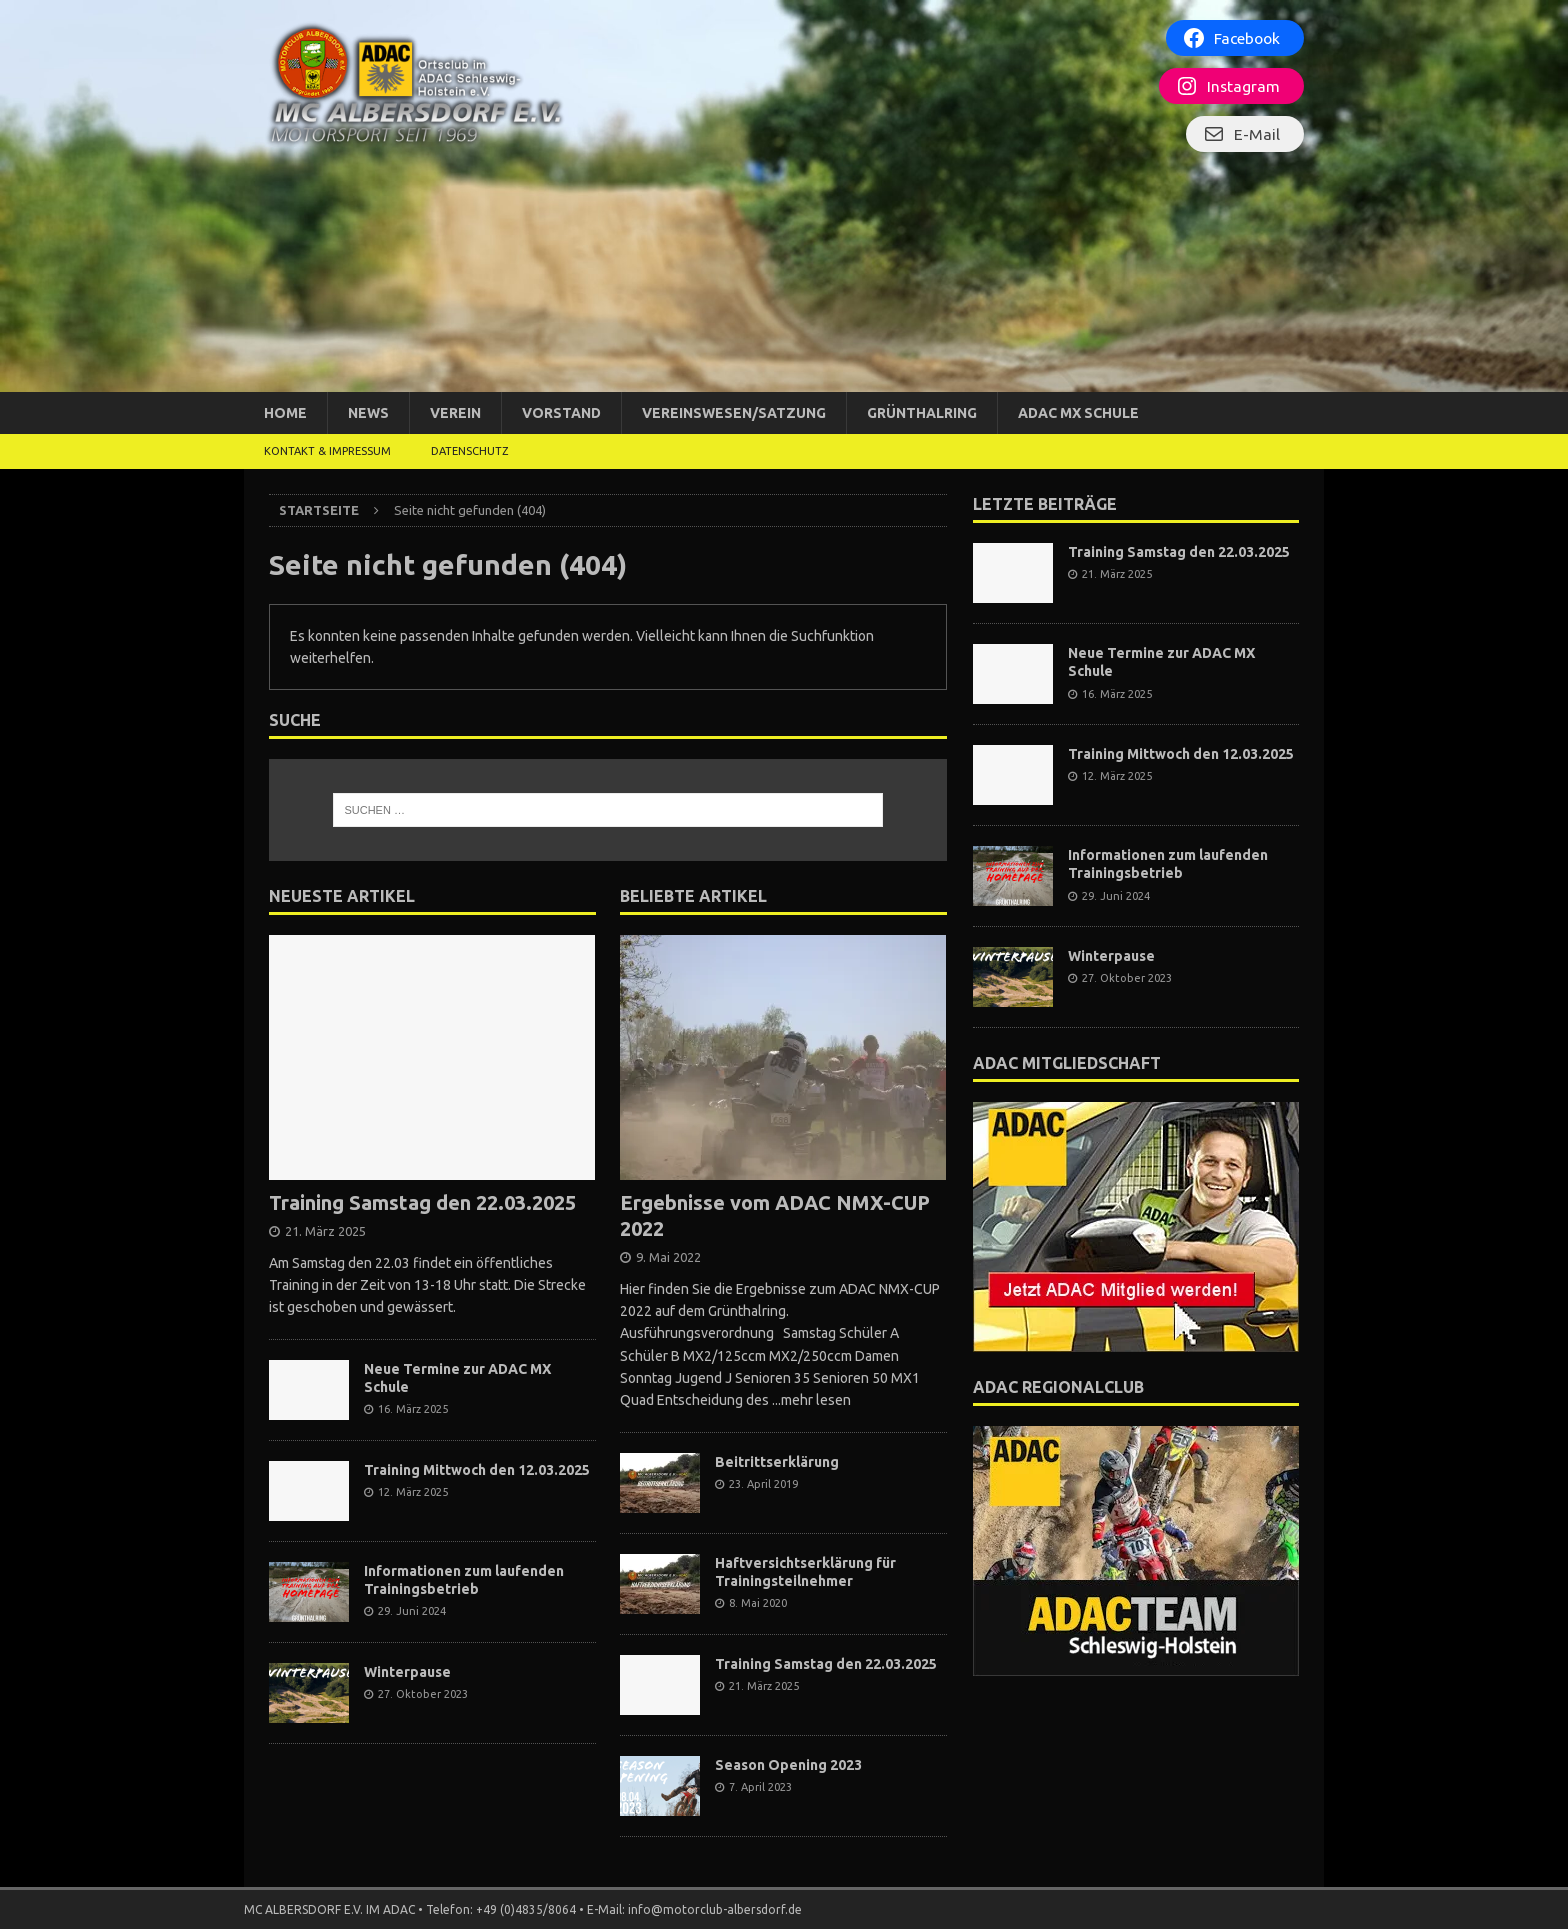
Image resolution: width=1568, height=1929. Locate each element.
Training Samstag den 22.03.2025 (422, 1202)
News (368, 413)
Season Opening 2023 (788, 1765)
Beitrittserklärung (777, 1462)
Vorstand (561, 413)
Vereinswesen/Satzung (734, 413)
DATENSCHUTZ (469, 451)
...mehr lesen (811, 1400)
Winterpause (407, 1672)
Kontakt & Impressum (327, 451)
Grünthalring (922, 413)
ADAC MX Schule (1078, 413)
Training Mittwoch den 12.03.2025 (477, 1470)
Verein (455, 413)
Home (285, 413)
